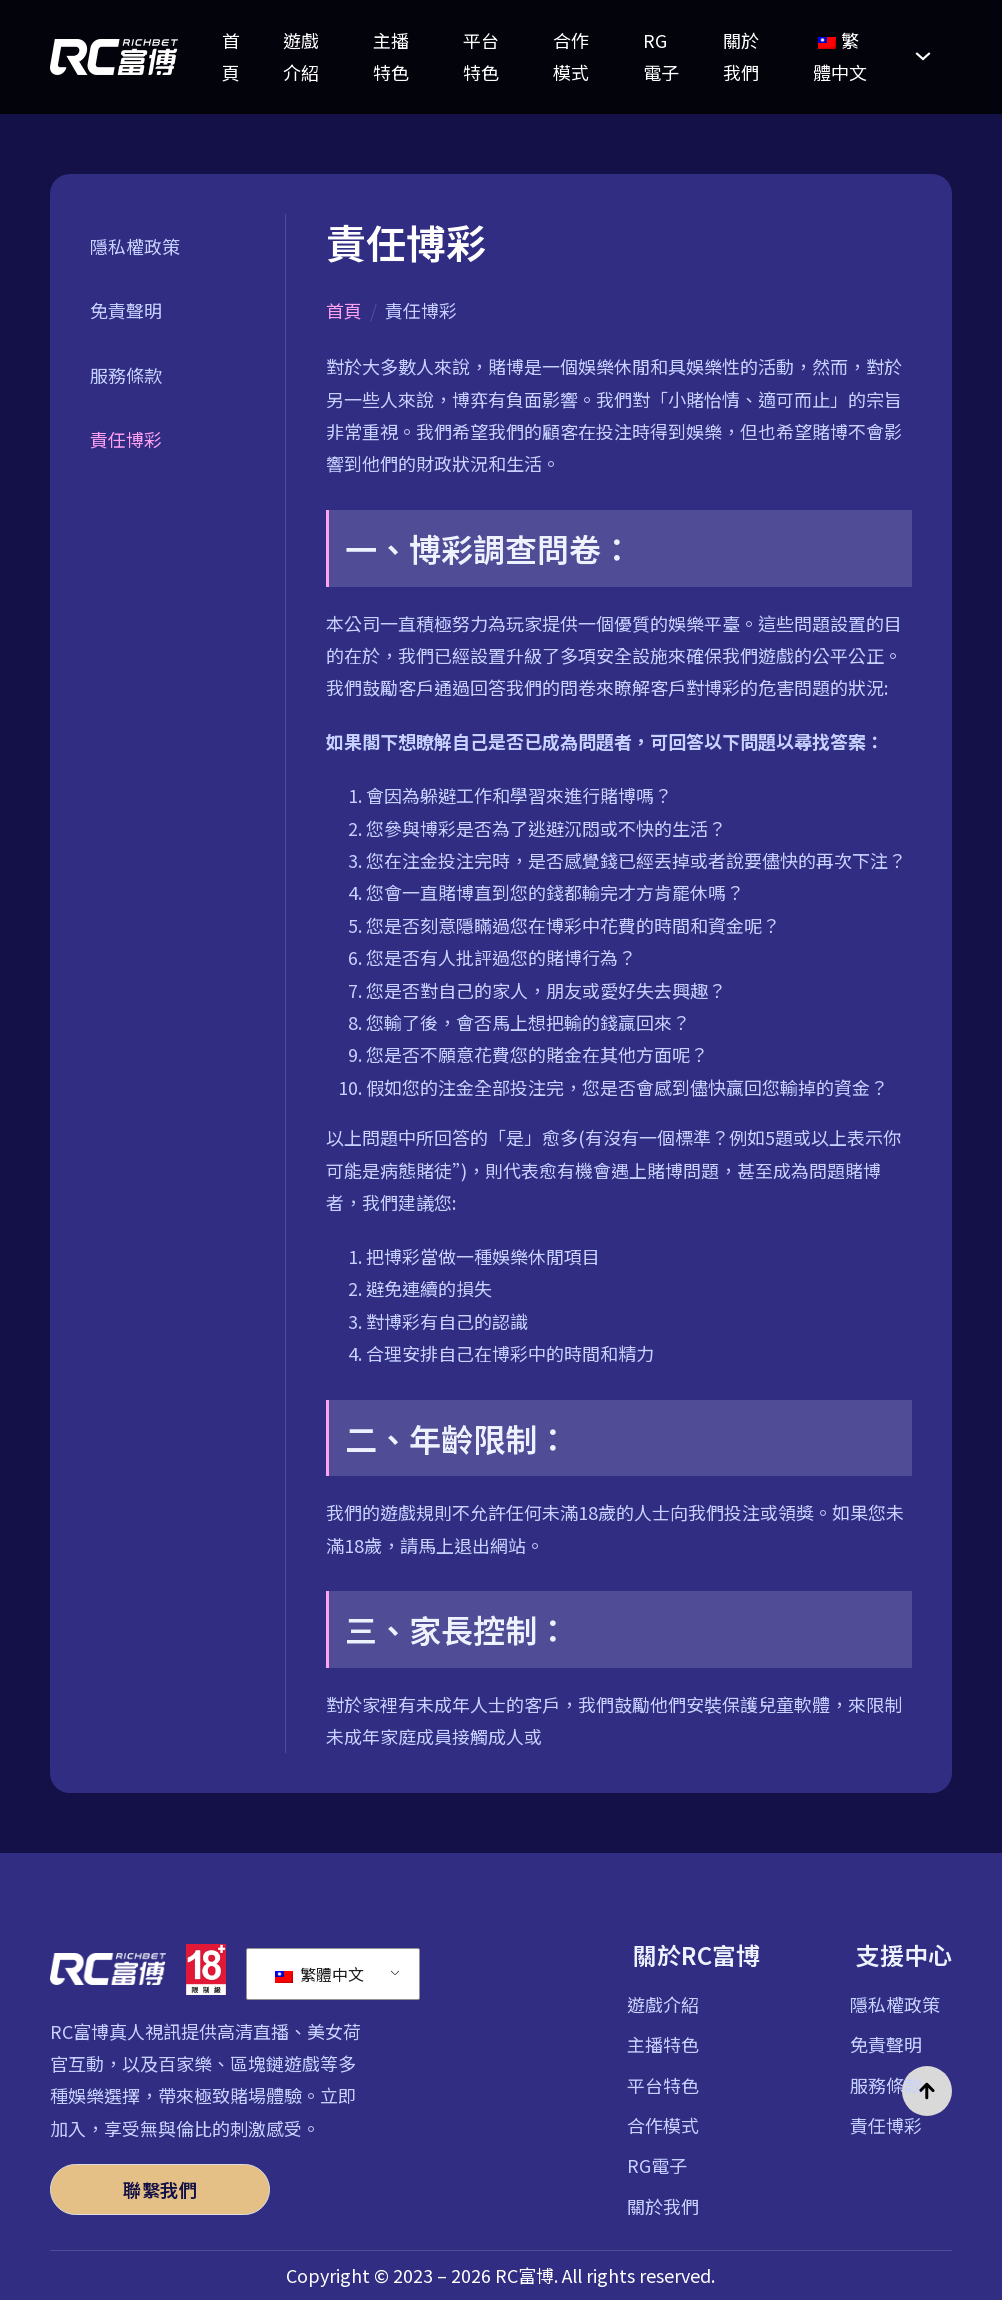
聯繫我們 (160, 2189)
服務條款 (126, 375)
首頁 (231, 56)
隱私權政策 (135, 246)
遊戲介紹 (301, 56)
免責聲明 (126, 310)
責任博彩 (126, 439)
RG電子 (661, 56)
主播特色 (391, 56)
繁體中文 (319, 1974)
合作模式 (571, 56)
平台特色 (481, 56)
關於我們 (741, 56)
